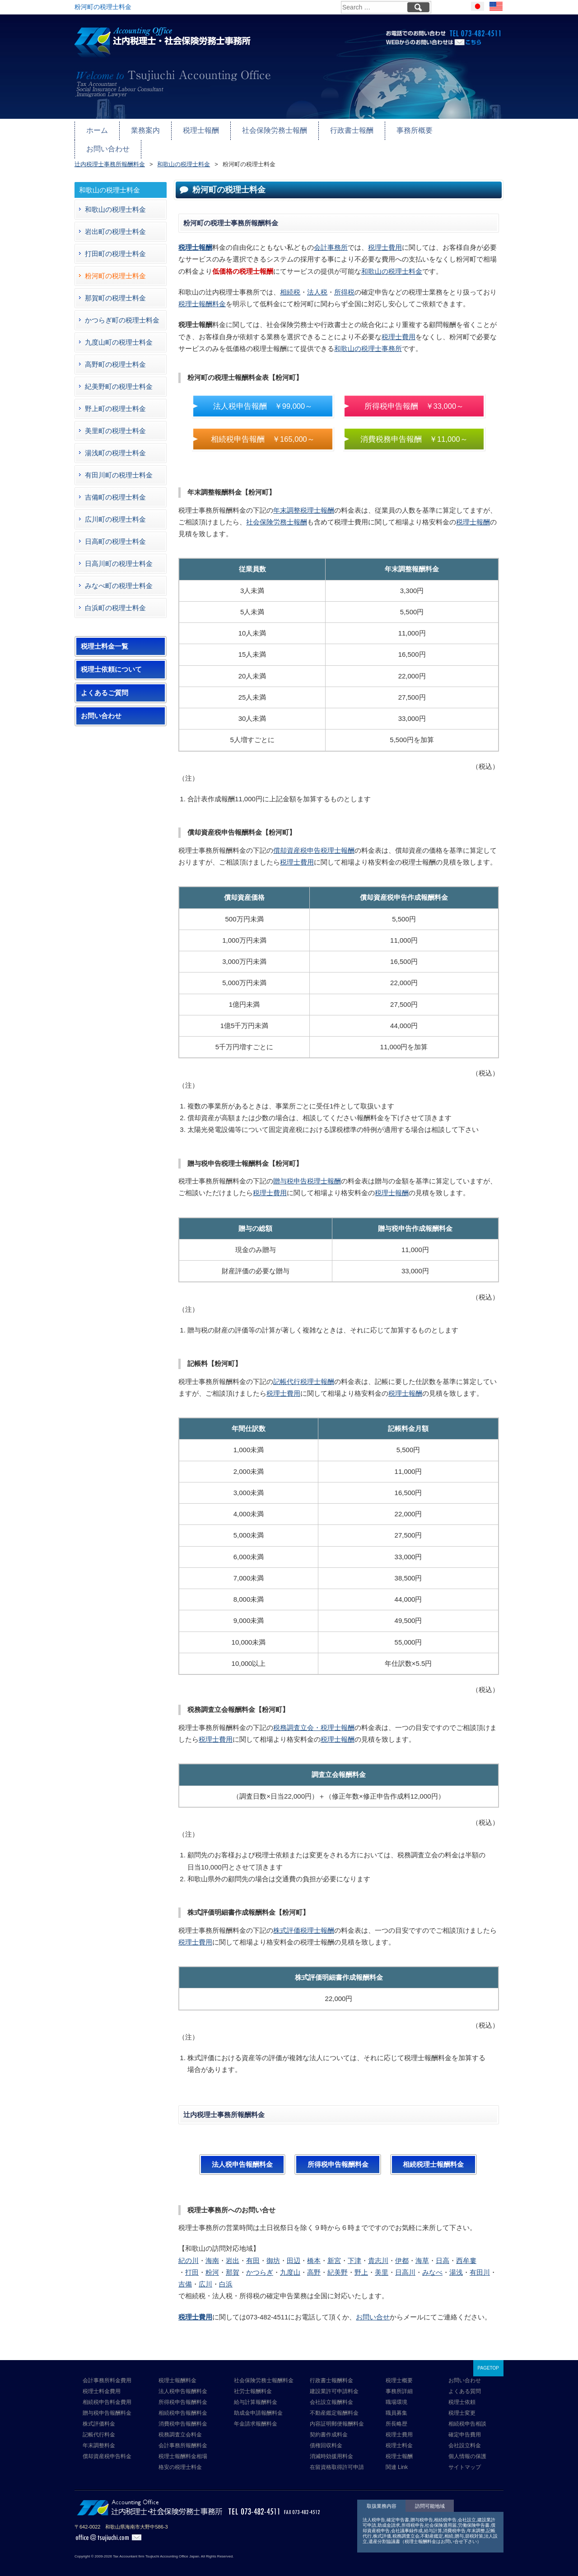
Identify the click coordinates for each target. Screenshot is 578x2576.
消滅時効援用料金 (331, 2448)
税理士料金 (399, 2437)
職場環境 (396, 2393)
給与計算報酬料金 (255, 2393)
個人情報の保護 (467, 2448)
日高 (442, 2252)
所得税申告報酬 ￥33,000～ (414, 397)
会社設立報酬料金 (331, 2393)
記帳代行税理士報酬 (303, 1373)
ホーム (96, 129)
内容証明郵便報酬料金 (337, 2415)
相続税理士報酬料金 (433, 2156)
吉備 (185, 2276)
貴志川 (378, 2252)
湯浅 (456, 2263)
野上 (361, 2263)
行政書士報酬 (341, 129)
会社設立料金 (464, 2437)
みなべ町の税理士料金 (119, 577)
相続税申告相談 (467, 2415)
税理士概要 (399, 2372)
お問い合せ (373, 2308)
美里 (381, 2263)
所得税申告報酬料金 (338, 2156)
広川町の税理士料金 (115, 510)
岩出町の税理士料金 (115, 223)
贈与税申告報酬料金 (107, 2404)
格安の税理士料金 (180, 2458)
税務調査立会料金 (180, 2426)
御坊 (273, 2252)
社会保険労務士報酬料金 (264, 2372)
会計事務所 (331, 239)
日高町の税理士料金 (115, 533)
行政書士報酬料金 (331, 2372)
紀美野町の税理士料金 (119, 378)
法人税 (317, 283)
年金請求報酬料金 (255, 2415)
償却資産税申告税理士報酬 (313, 842)
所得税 (344, 283)
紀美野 (337, 2263)
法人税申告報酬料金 (242, 2156)
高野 (314, 2263)
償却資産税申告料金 (107, 2448)
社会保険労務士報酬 (267, 129)
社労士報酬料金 (253, 2383)
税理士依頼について (111, 661)
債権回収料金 (326, 2437)
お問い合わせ (461, 129)
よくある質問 (464, 2383)
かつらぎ (259, 2263)
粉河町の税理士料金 (115, 267)
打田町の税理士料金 (115, 245)
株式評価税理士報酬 (303, 1922)
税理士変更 (461, 2404)
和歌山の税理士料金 (391, 262)
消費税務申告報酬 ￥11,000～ (413, 430)
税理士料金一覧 (104, 637)
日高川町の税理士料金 (119, 555)
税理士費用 (385, 239)
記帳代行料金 (99, 2426)
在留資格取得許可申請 (337, 2458)
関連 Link (397, 2458)
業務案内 (143, 129)
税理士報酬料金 (202, 295)
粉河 (212, 2263)
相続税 (290, 283)
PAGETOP (488, 2359)
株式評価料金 (99, 2415)
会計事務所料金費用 (107, 2372)
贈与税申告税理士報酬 (307, 1173)
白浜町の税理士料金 (115, 599)
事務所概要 (401, 129)
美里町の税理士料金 (115, 422)
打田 (192, 2263)
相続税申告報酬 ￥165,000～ (263, 430)
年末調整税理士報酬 (303, 501)
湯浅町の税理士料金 (115, 444)
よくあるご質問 (104, 684)
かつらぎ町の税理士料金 (122, 311)
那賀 (232, 2263)
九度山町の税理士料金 (119, 333)
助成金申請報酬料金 (258, 2404)
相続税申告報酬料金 (182, 2404)
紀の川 (188, 2252)
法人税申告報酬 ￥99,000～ (262, 397)
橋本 (314, 2252)
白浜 (226, 2276)
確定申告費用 (464, 2426)
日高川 (405, 2263)
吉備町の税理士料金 (115, 488)
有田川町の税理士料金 (119, 466)
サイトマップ (464, 2458)
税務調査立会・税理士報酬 (313, 1719)
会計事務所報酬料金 (182, 2437)
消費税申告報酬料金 (182, 2415)
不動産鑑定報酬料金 (334, 2404)
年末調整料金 (99, 2437)
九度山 (290, 2263)
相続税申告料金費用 (107, 2393)
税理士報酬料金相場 (182, 2448)
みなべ (432, 2263)
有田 (253, 2252)
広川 (205, 2276)
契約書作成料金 (329, 2426)
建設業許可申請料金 (334, 2383)
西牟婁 (466, 2252)
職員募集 (396, 2404)
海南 (212, 2252)
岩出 (232, 2252)
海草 (422, 2252)
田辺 (293, 2252)
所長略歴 (396, 2415)
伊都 (402, 2252)
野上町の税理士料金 (115, 400)
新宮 (334, 2252)
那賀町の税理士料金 (115, 289)
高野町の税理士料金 (115, 356)
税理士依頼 (461, 2393)
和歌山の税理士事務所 (368, 340)
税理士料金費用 (102, 2383)
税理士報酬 (197, 129)
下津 (354, 2252)
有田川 (480, 2263)
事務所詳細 (399, 2383)
